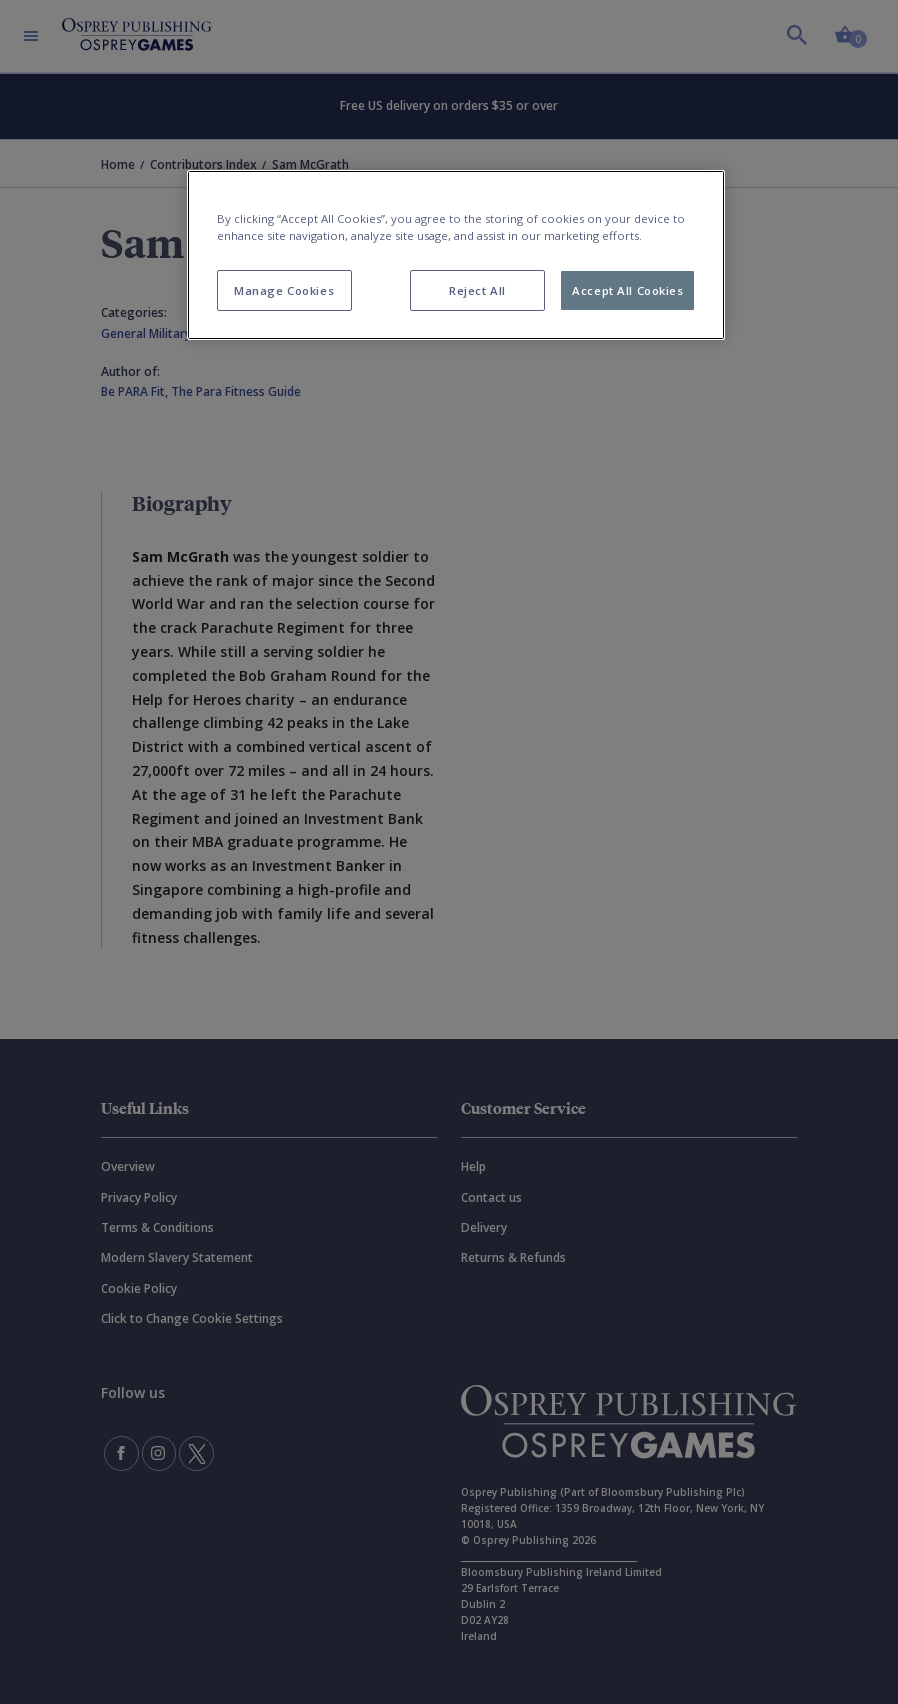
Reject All (477, 290)
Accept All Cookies (627, 290)
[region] (456, 255)
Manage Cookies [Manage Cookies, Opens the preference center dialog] (284, 290)
